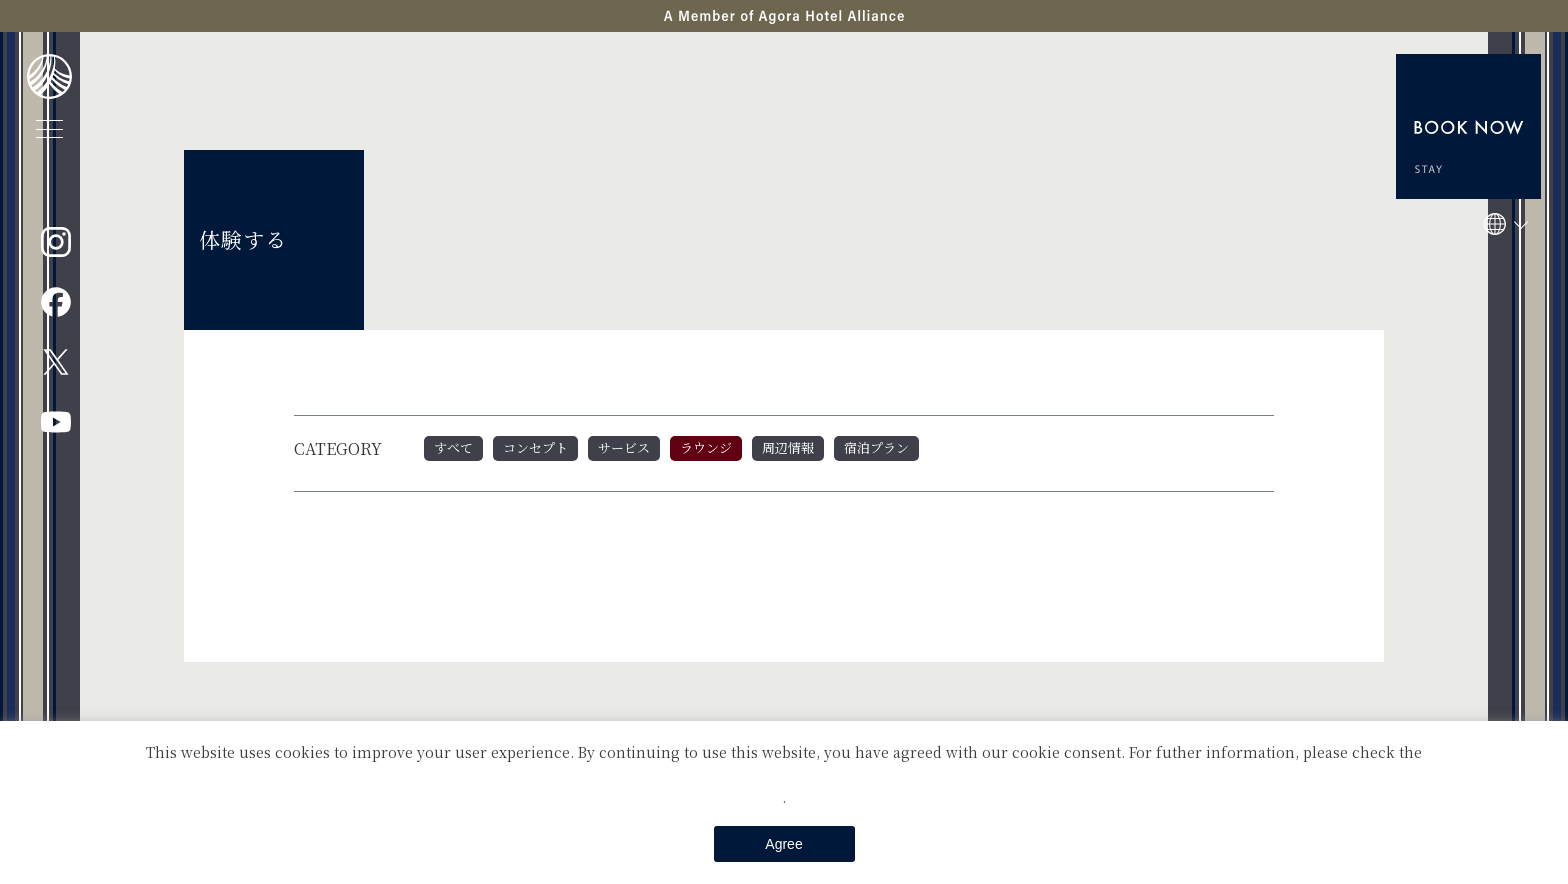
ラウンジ (706, 447)
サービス (624, 447)
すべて (453, 447)
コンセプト (535, 447)
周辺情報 (788, 447)
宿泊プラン (876, 447)
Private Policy (784, 774)
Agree (783, 844)
